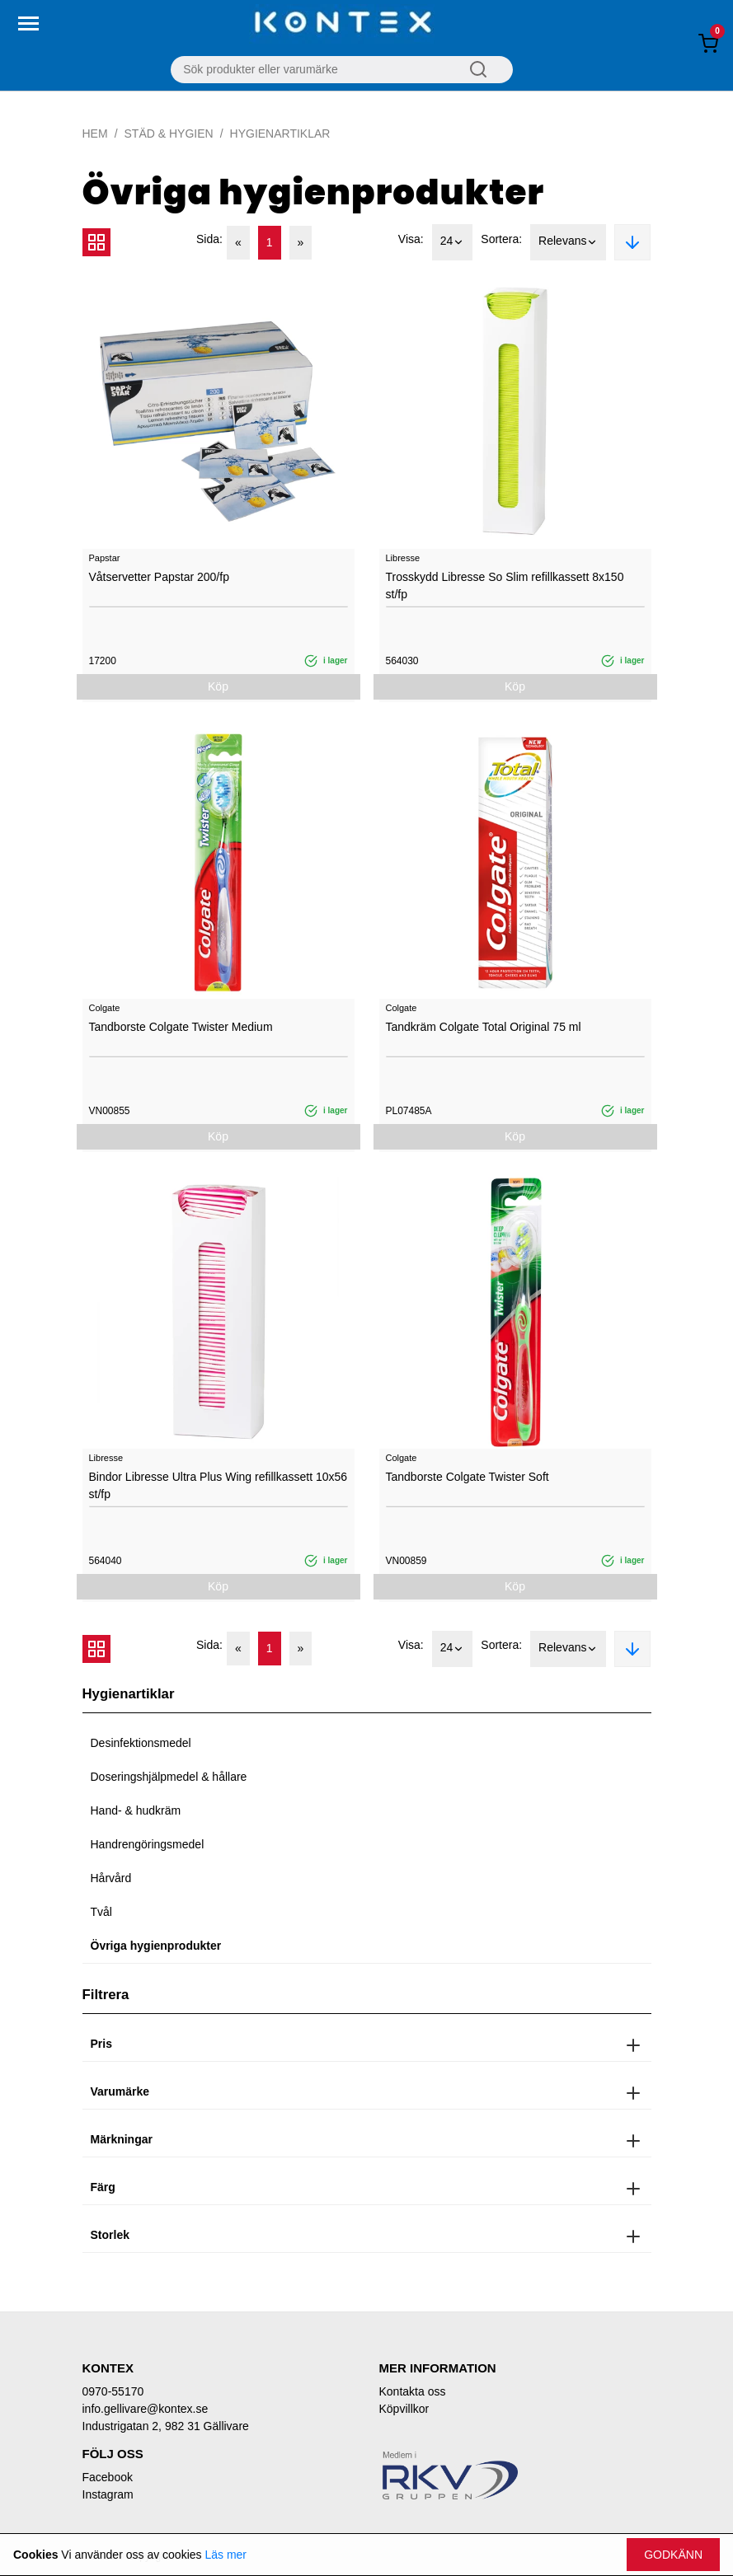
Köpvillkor (404, 2408)
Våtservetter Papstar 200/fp (159, 576)
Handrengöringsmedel (147, 1844)
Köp (218, 686)
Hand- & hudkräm (136, 1810)
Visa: (411, 239)
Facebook (107, 2477)
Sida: (209, 239)
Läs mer (225, 2554)
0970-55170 (113, 2391)
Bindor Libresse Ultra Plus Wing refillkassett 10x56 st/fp (218, 1485)
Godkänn (673, 2554)
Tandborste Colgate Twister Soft (467, 1476)
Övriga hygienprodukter (156, 1945)
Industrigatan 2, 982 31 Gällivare (165, 2426)
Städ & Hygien (169, 133)
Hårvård (111, 1878)
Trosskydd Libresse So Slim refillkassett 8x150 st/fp (505, 585)
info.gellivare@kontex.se (145, 2408)
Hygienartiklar (280, 133)
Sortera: (501, 239)
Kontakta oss (412, 2391)
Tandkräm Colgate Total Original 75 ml (483, 1026)
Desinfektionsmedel (141, 1742)
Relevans (568, 242)
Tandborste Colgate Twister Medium (181, 1026)
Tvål (101, 1911)
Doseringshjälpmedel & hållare (169, 1776)
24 (452, 242)
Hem (95, 133)
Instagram (108, 2494)
